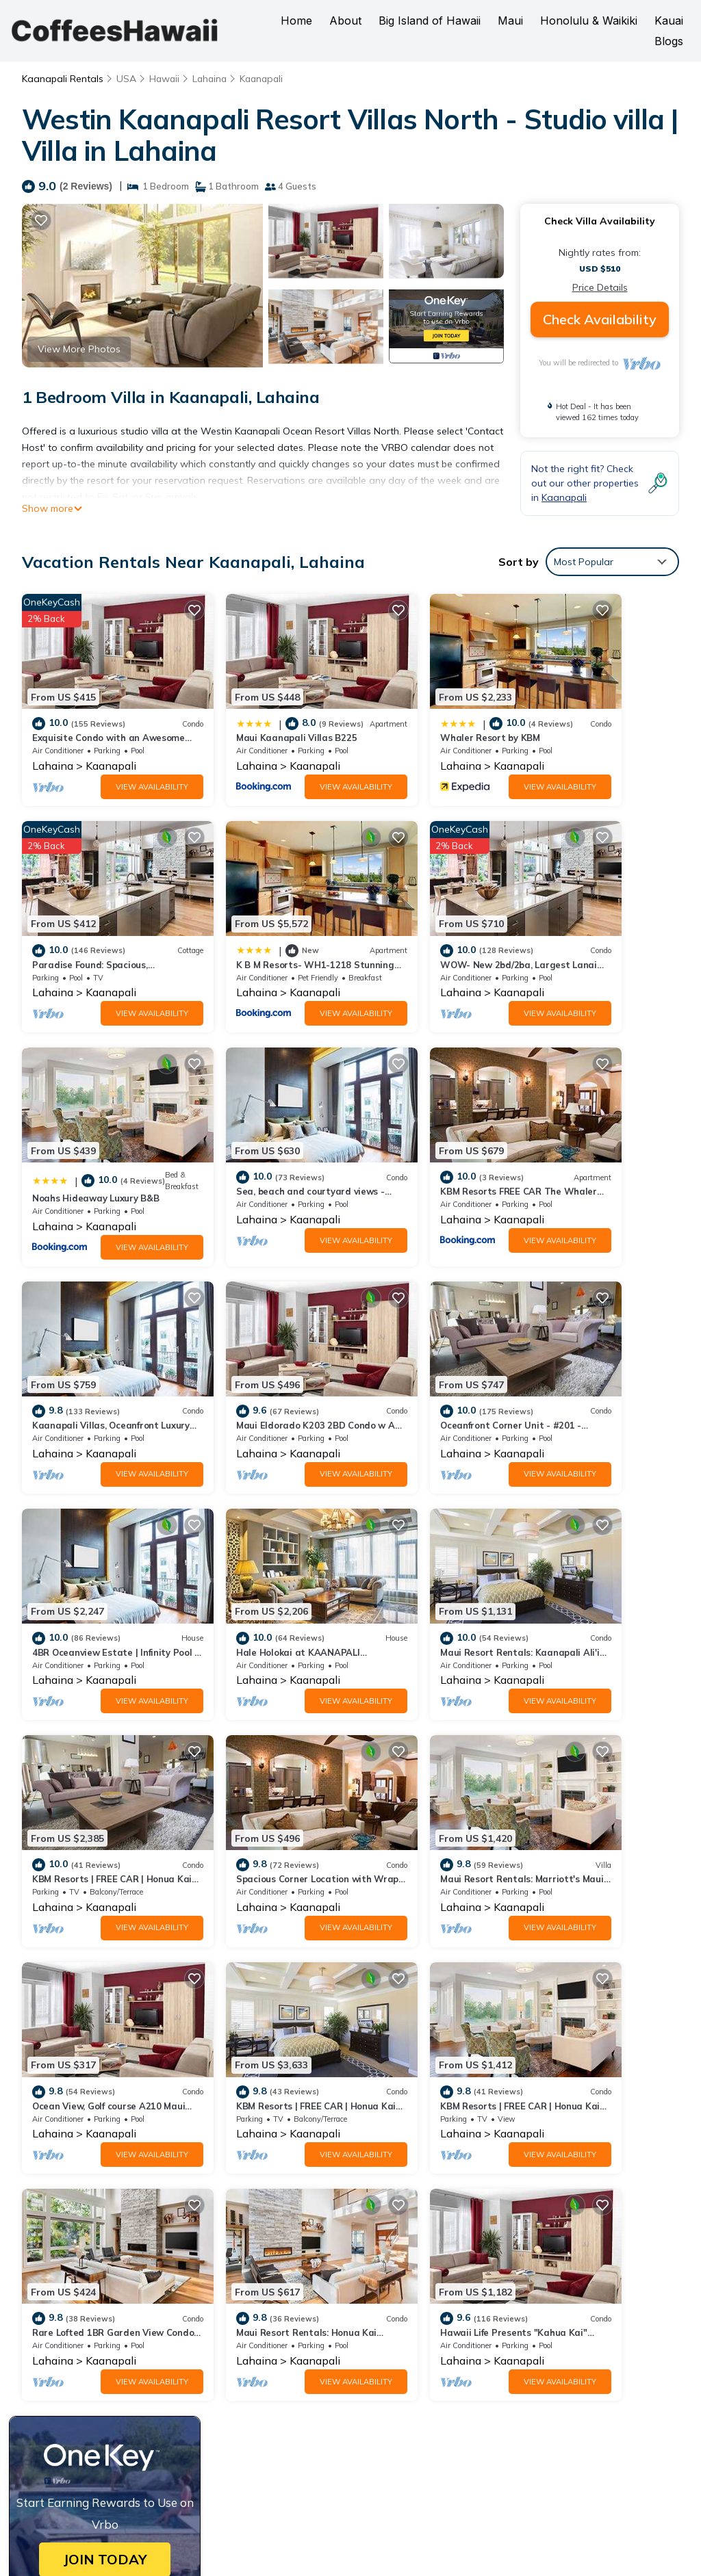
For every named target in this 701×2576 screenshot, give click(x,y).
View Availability (115, 764)
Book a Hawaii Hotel (403, 2442)
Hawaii (165, 79)
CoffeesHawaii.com (429, 2502)
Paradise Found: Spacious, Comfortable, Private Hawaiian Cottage (519, 2328)
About (345, 20)
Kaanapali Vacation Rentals (103, 2262)
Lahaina (212, 79)
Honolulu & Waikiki (588, 20)
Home (296, 20)
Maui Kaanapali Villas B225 (260, 715)
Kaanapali (265, 79)
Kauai (668, 20)
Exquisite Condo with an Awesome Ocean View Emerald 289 (505, 2262)
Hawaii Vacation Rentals (96, 2284)
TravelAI (505, 2535)
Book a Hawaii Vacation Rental (526, 2434)
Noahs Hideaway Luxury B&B (430, 927)
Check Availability (600, 319)
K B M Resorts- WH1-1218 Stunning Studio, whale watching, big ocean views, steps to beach (513, 2358)
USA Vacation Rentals (90, 2306)
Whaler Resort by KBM (417, 715)
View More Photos (79, 349)
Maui (510, 20)
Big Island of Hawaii (430, 20)
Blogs (668, 41)
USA (126, 79)
